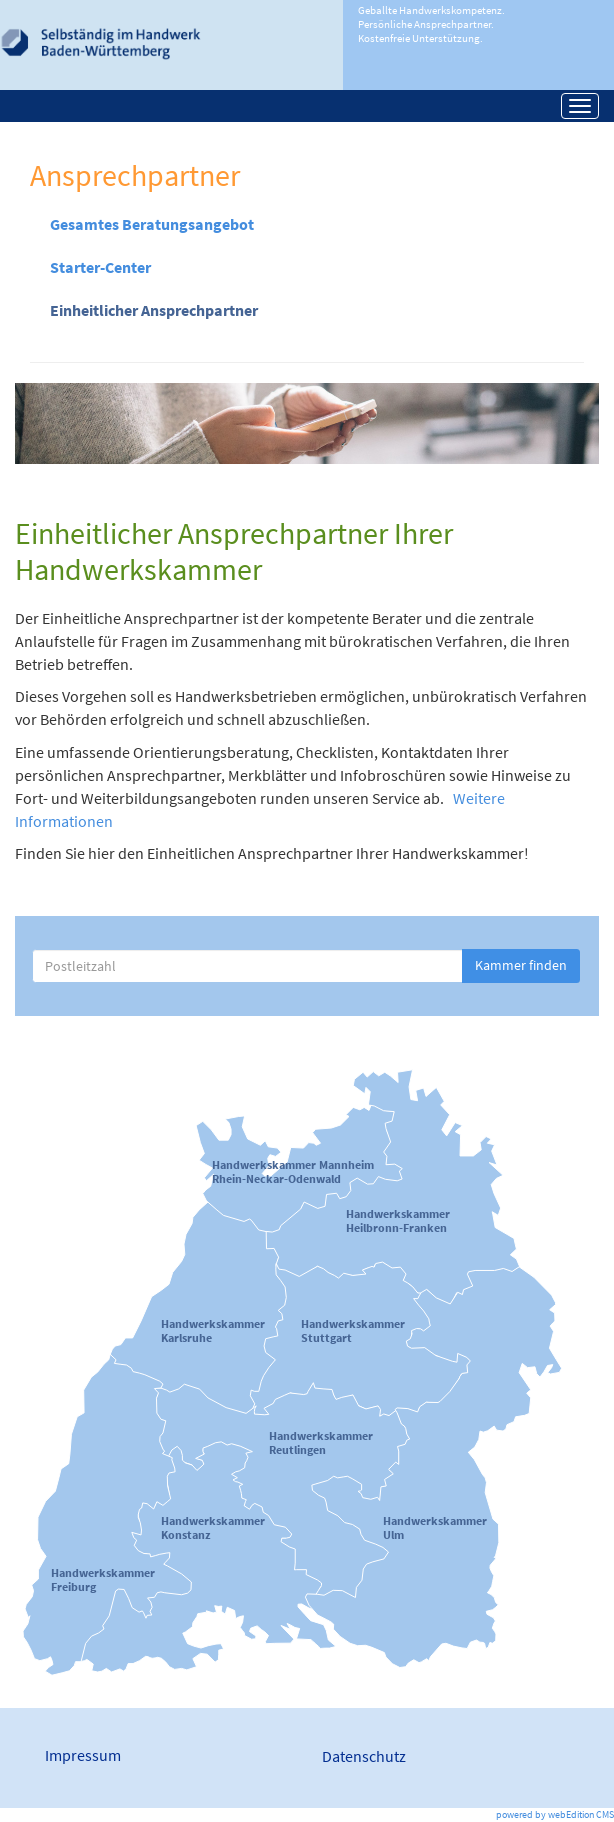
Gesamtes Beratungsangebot (152, 224)
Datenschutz (364, 1756)
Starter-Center (100, 267)
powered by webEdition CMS (555, 1814)
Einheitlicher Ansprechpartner (154, 310)
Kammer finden (521, 965)
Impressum (83, 1755)
